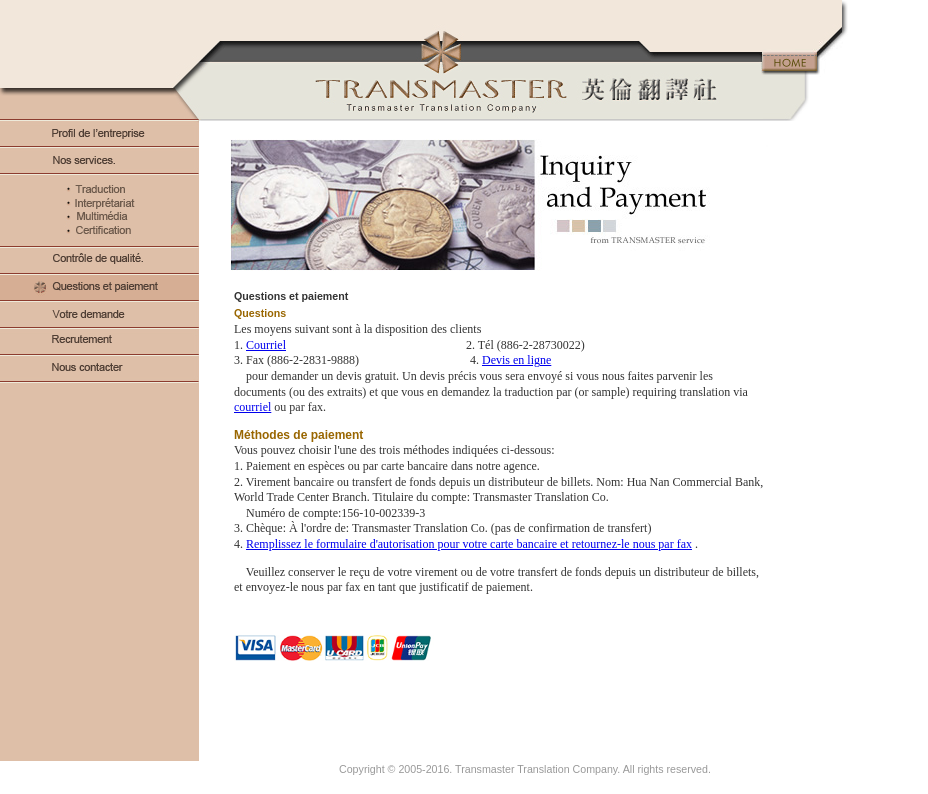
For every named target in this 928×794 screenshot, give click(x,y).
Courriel (266, 345)
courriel (252, 407)
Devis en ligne (516, 360)
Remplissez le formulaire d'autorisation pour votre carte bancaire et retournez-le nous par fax (469, 544)
